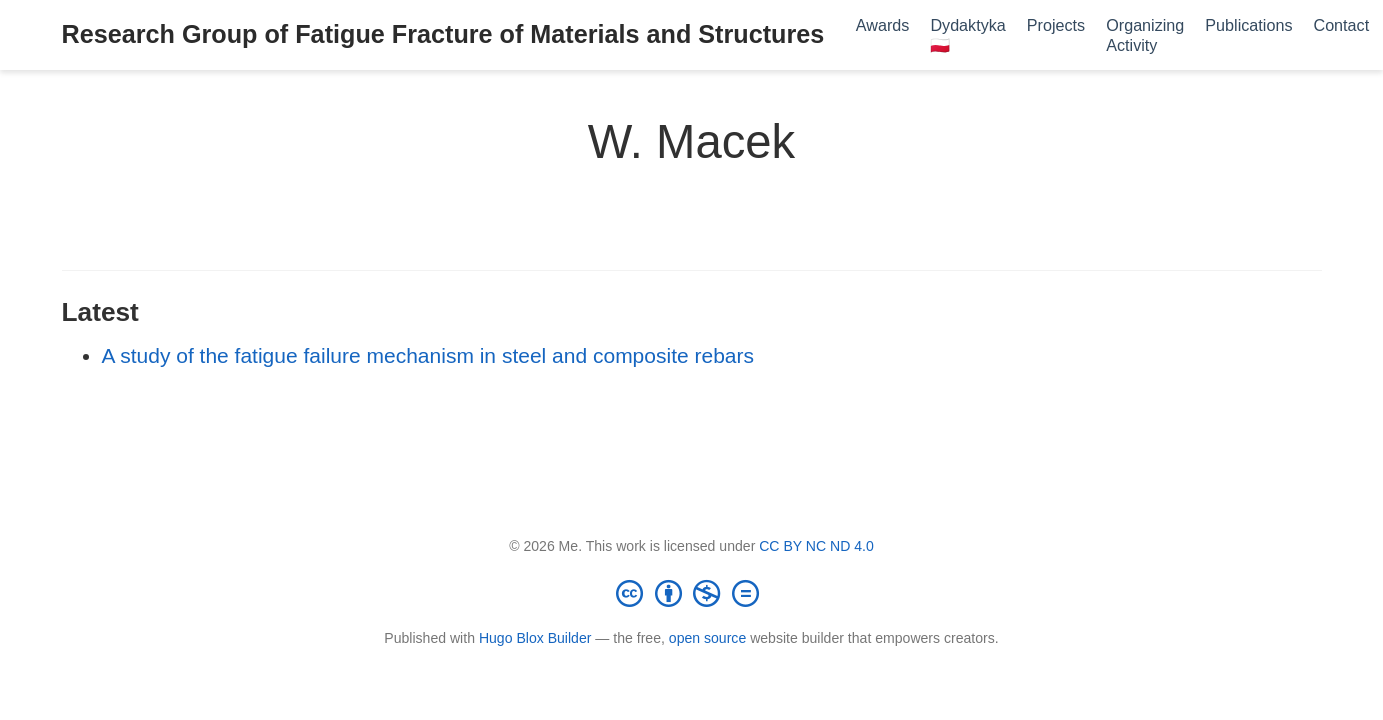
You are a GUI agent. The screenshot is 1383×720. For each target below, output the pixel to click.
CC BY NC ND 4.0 (816, 546)
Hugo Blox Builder (535, 638)
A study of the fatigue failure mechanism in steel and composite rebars (428, 355)
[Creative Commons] (692, 593)
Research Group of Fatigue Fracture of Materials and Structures (443, 34)
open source (707, 638)
